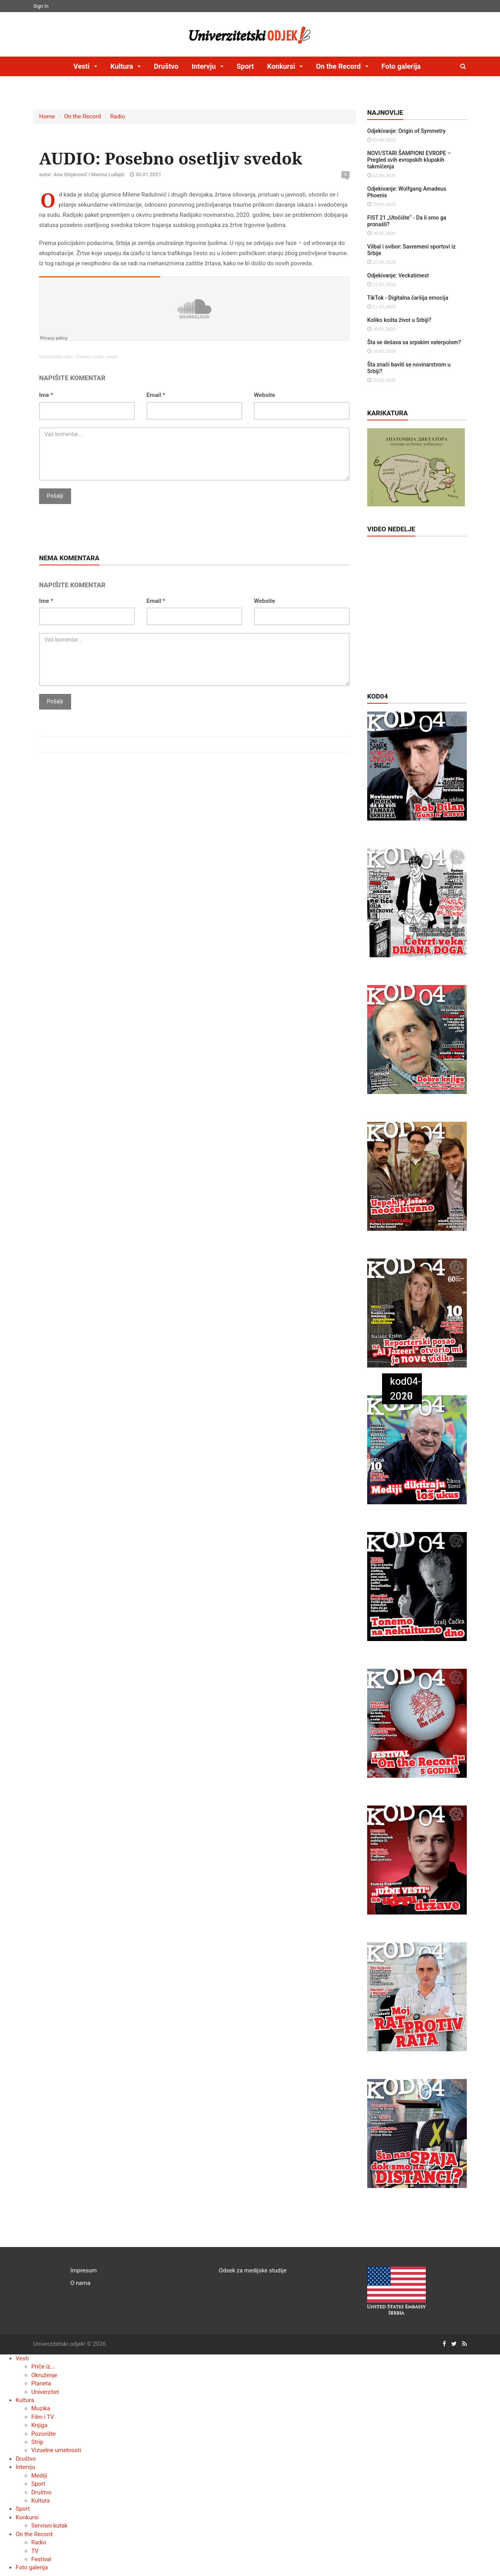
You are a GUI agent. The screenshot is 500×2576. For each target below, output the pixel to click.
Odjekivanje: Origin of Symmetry (406, 131)
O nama (80, 2282)
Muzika (40, 2408)
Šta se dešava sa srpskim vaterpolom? (414, 342)
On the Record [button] (339, 66)
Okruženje (44, 2375)
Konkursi (27, 2517)
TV (35, 2551)
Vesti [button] (82, 66)
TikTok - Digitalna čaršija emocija (407, 298)
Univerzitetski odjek (56, 357)
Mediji (39, 2475)
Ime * (46, 395)
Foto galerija (401, 66)
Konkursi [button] (282, 66)
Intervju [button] (204, 66)
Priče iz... (43, 2366)
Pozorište (43, 2433)
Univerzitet (45, 2391)
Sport (245, 66)
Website (264, 395)
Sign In (40, 6)
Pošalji (55, 496)
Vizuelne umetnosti (56, 2450)
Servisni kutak (49, 2525)
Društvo (166, 66)
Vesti (22, 2358)
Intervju (25, 2467)
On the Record (82, 116)
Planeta (41, 2383)
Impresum (83, 2270)
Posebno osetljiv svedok (97, 357)
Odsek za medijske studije (252, 2270)
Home (47, 116)
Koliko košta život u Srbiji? (399, 320)
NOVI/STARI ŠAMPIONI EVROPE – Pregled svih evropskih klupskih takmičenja (409, 160)
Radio (117, 116)
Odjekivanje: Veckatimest (398, 275)
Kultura (25, 2400)
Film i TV (42, 2416)
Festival (41, 2559)
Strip (37, 2442)
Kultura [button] (122, 66)
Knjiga (39, 2425)
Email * (155, 395)
